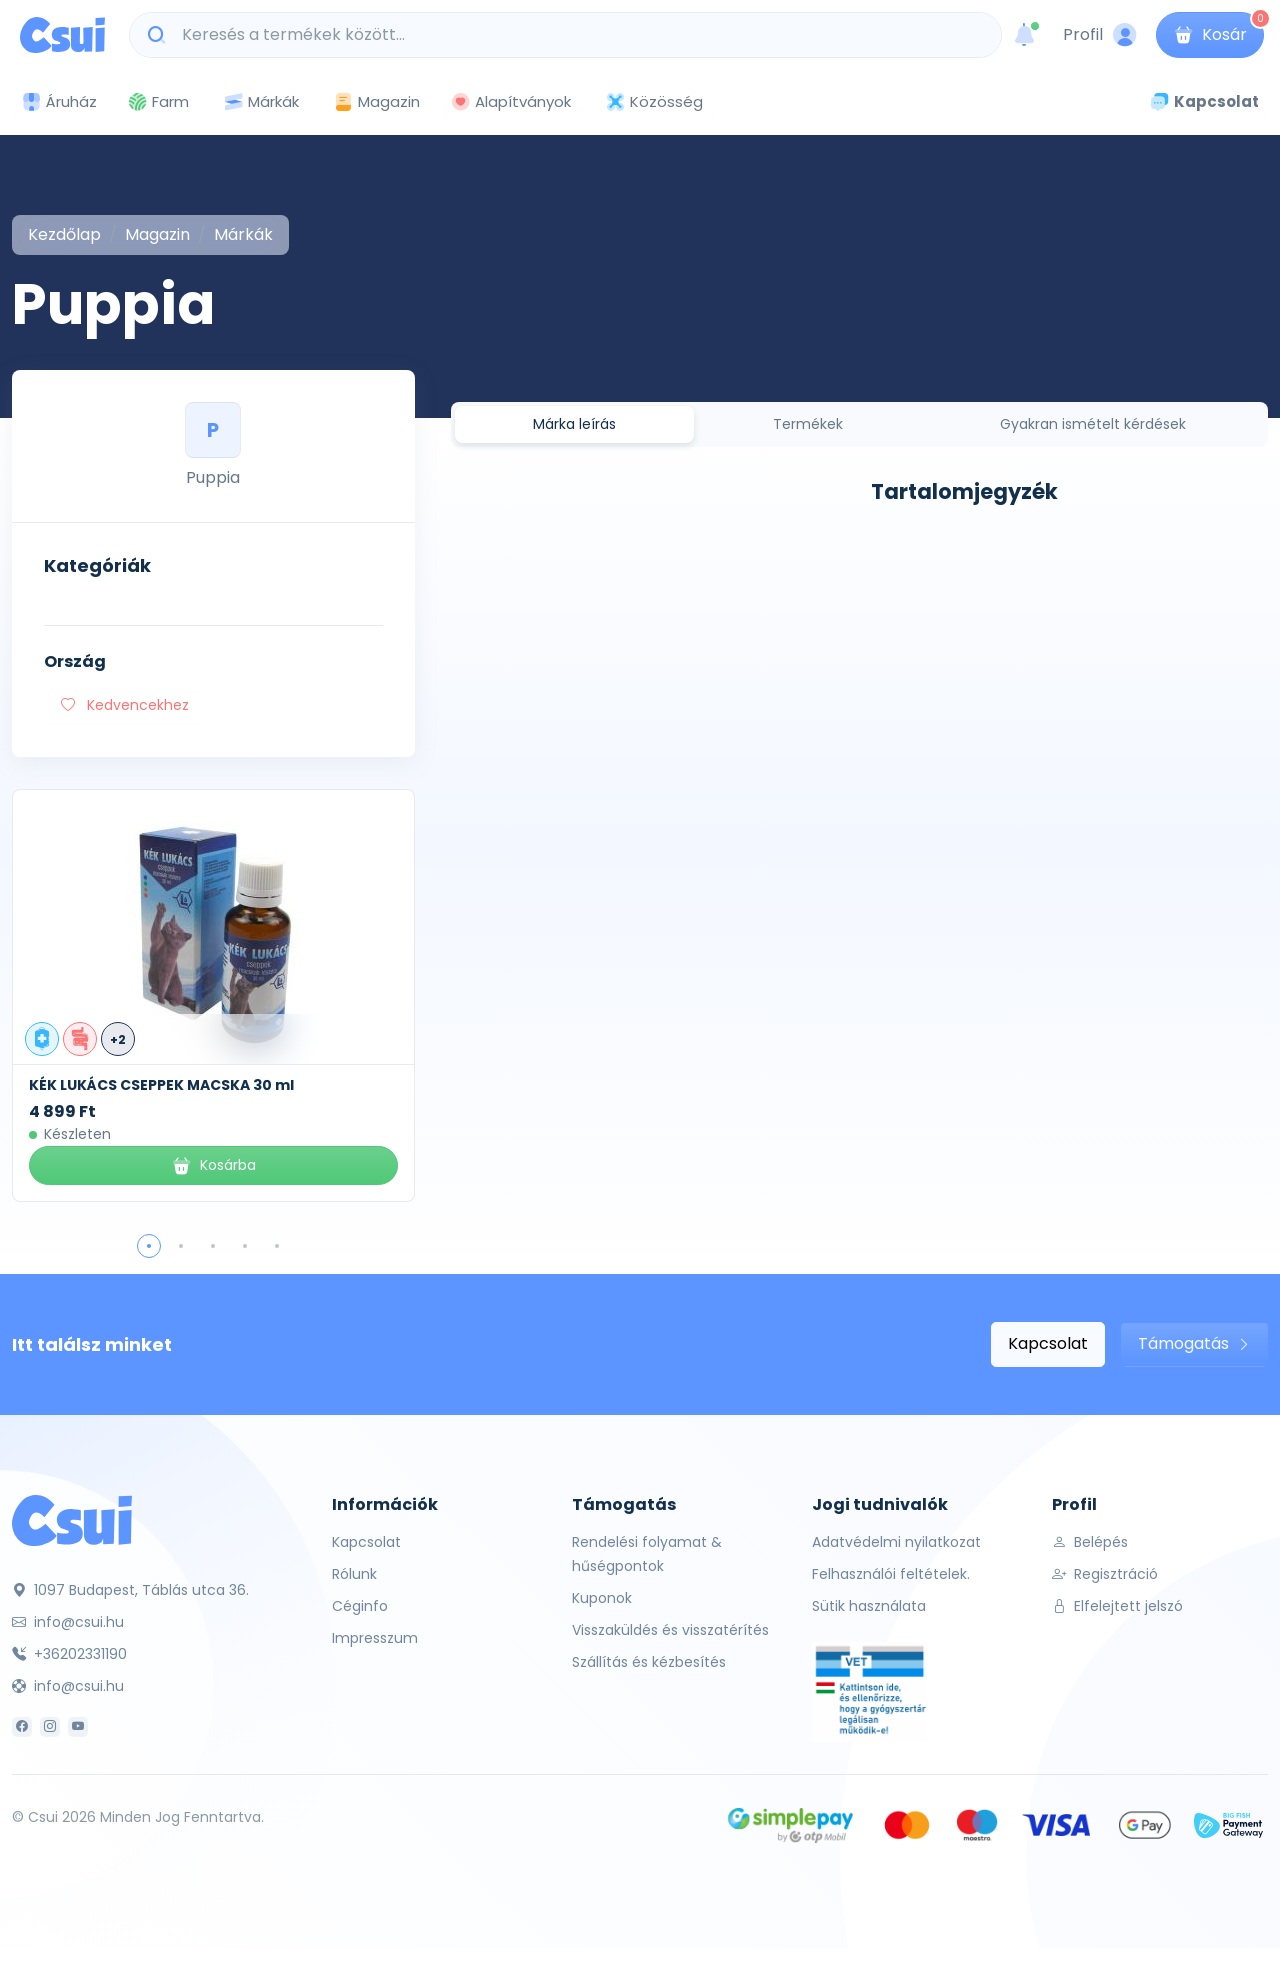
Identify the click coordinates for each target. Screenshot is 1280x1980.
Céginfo (360, 1606)
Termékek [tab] (808, 424)
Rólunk (354, 1574)
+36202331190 (69, 1654)
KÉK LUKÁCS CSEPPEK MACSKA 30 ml (161, 1085)
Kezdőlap (64, 234)
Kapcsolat (1048, 1343)
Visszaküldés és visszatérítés (670, 1630)
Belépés (1090, 1542)
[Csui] (72, 1519)
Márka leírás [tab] (574, 424)
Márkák (261, 102)
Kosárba (213, 1165)
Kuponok (602, 1598)
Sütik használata (869, 1606)
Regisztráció (1105, 1574)
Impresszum (375, 1638)
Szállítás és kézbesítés (649, 1662)
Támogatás (1194, 1343)
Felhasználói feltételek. (891, 1574)
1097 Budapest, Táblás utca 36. (130, 1590)
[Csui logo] (62, 35)
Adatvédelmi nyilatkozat (896, 1542)
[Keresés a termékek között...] (576, 35)
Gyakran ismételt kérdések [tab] (1093, 424)
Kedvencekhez (125, 705)
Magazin (376, 101)
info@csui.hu (68, 1622)
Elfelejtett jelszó (1117, 1606)
